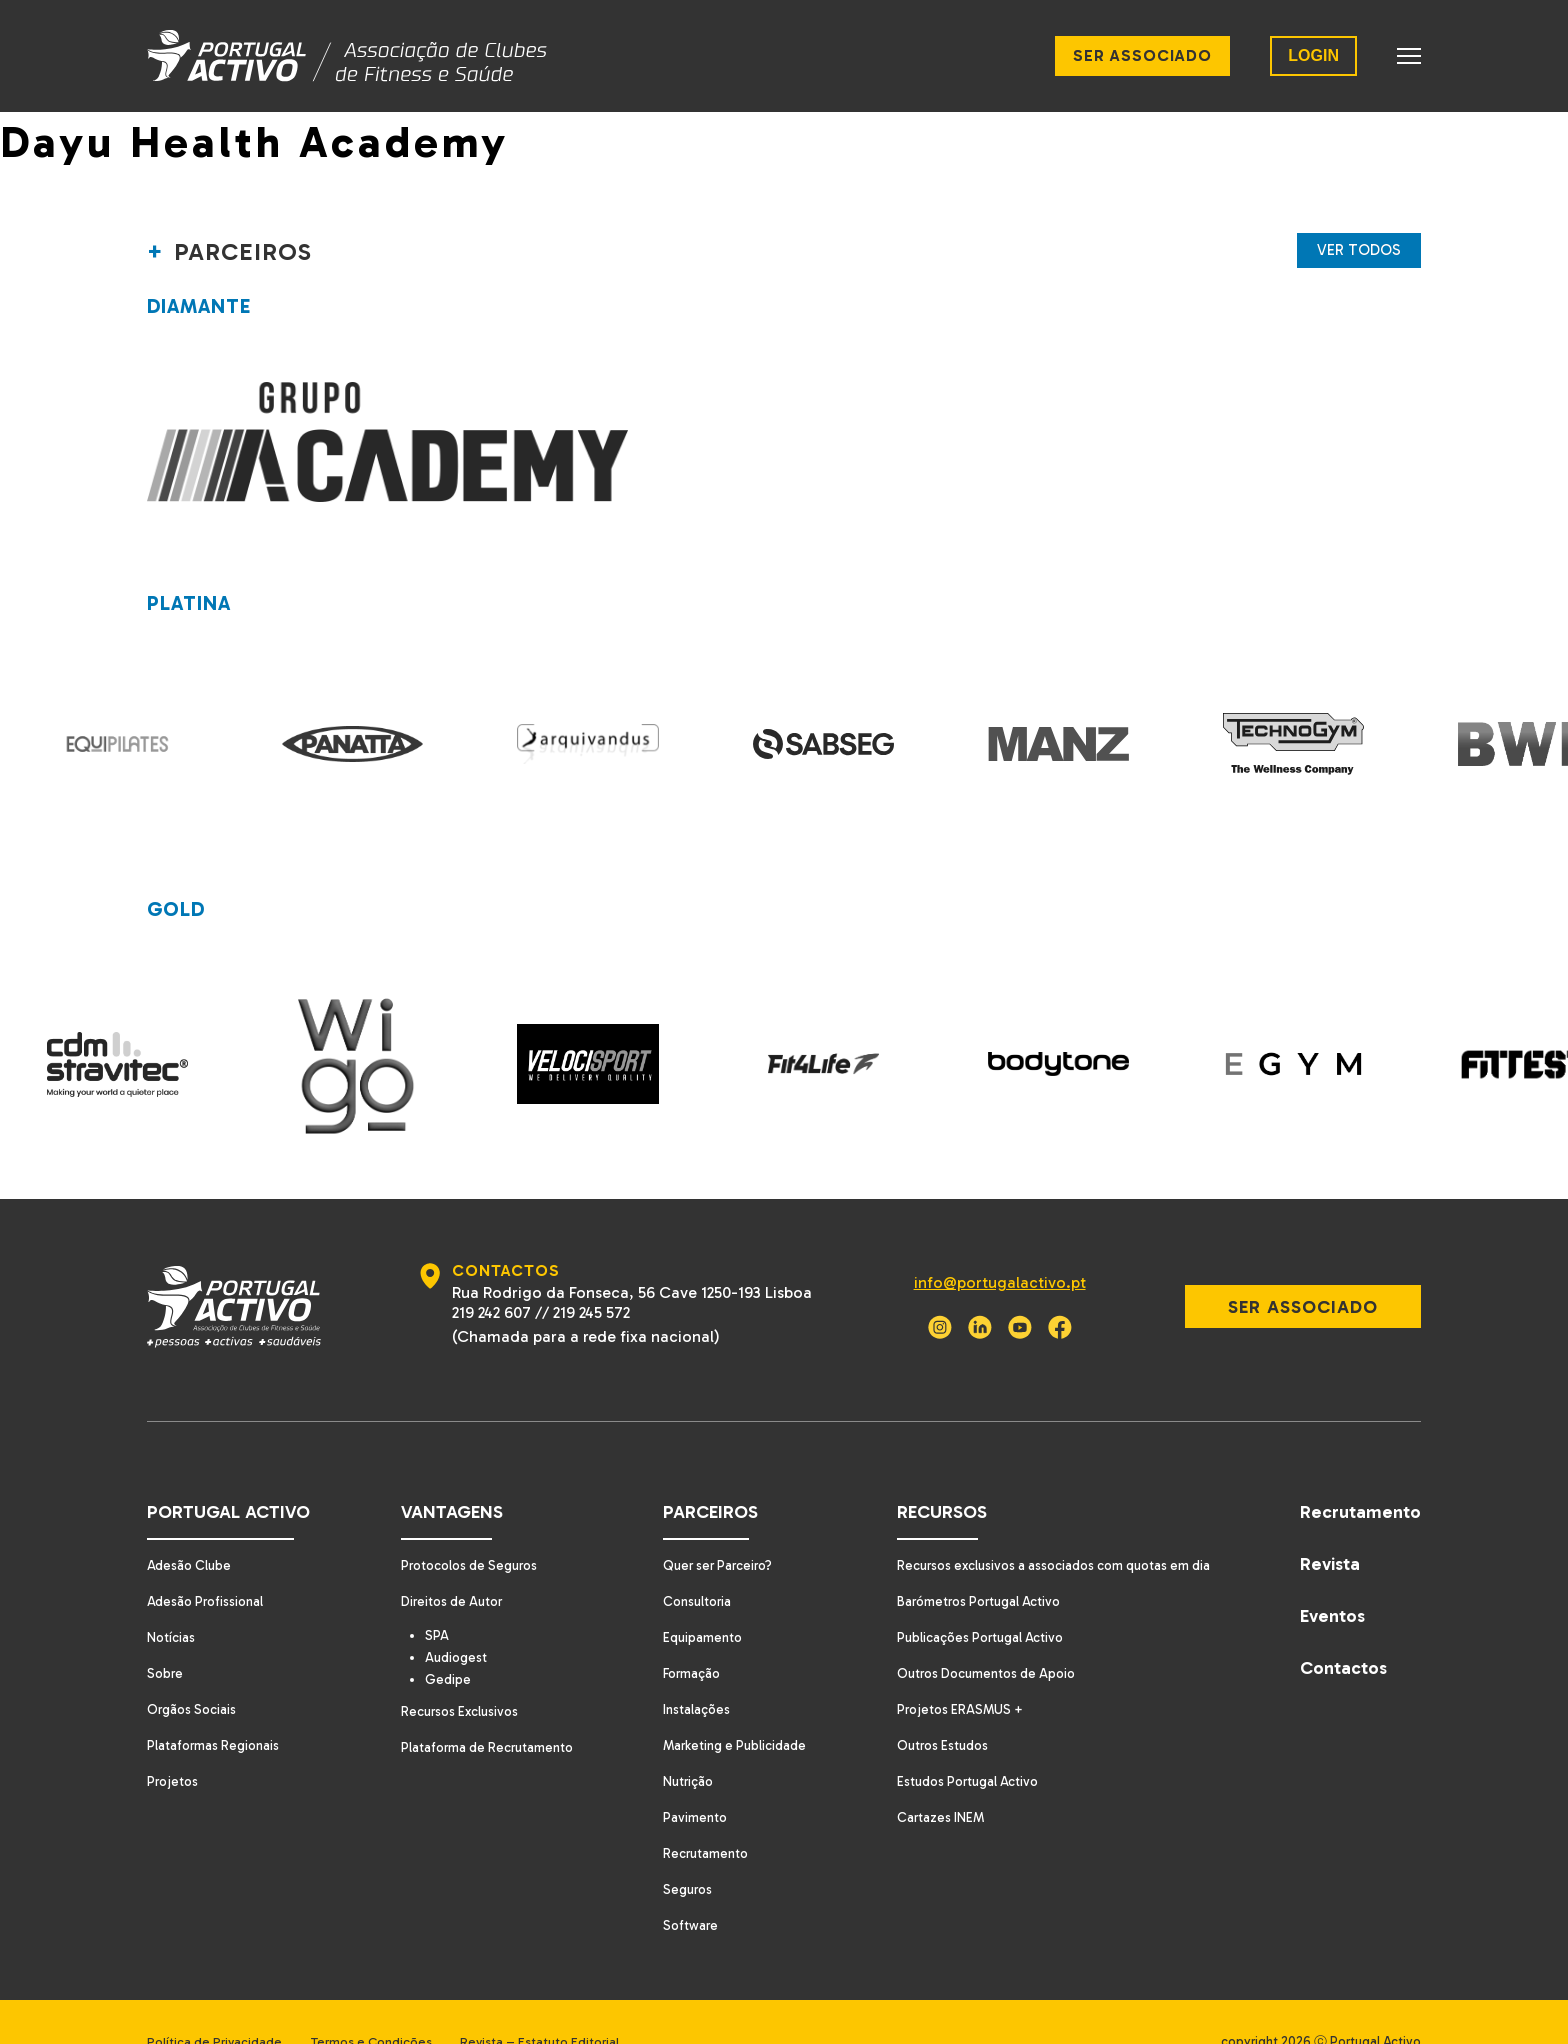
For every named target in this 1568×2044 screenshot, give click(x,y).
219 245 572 (587, 1272)
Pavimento (688, 1777)
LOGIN (1313, 55)
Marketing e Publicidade (729, 1705)
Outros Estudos (935, 1705)
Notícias (172, 1597)
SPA (437, 1596)
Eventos (1332, 1576)
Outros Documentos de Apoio (982, 1633)
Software (683, 1885)
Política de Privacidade (215, 2001)
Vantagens (444, 1472)
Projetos (174, 1741)
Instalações (690, 1669)
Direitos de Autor (447, 1561)
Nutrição (682, 1741)
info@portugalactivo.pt (990, 1242)
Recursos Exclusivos (455, 1674)
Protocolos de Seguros (466, 1525)
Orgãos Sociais (193, 1669)
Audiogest (457, 1619)
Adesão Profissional (208, 1561)
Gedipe (448, 1642)
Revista (1330, 1524)
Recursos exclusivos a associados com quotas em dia (1052, 1525)
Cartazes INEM (932, 1777)
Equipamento (696, 1597)
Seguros (681, 1849)
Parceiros (702, 1472)
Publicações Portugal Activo (974, 1597)
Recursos (932, 1472)
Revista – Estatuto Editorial (565, 2001)
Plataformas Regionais (215, 1705)
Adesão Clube (190, 1525)
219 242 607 (487, 1272)
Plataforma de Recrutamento (483, 1710)
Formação (686, 1633)
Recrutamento (699, 1813)
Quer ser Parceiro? (714, 1525)
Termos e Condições (384, 2001)
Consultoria (691, 1561)
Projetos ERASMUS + (953, 1669)
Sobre (166, 1633)
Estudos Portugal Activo (961, 1741)
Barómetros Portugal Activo (973, 1561)
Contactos (1343, 1628)
